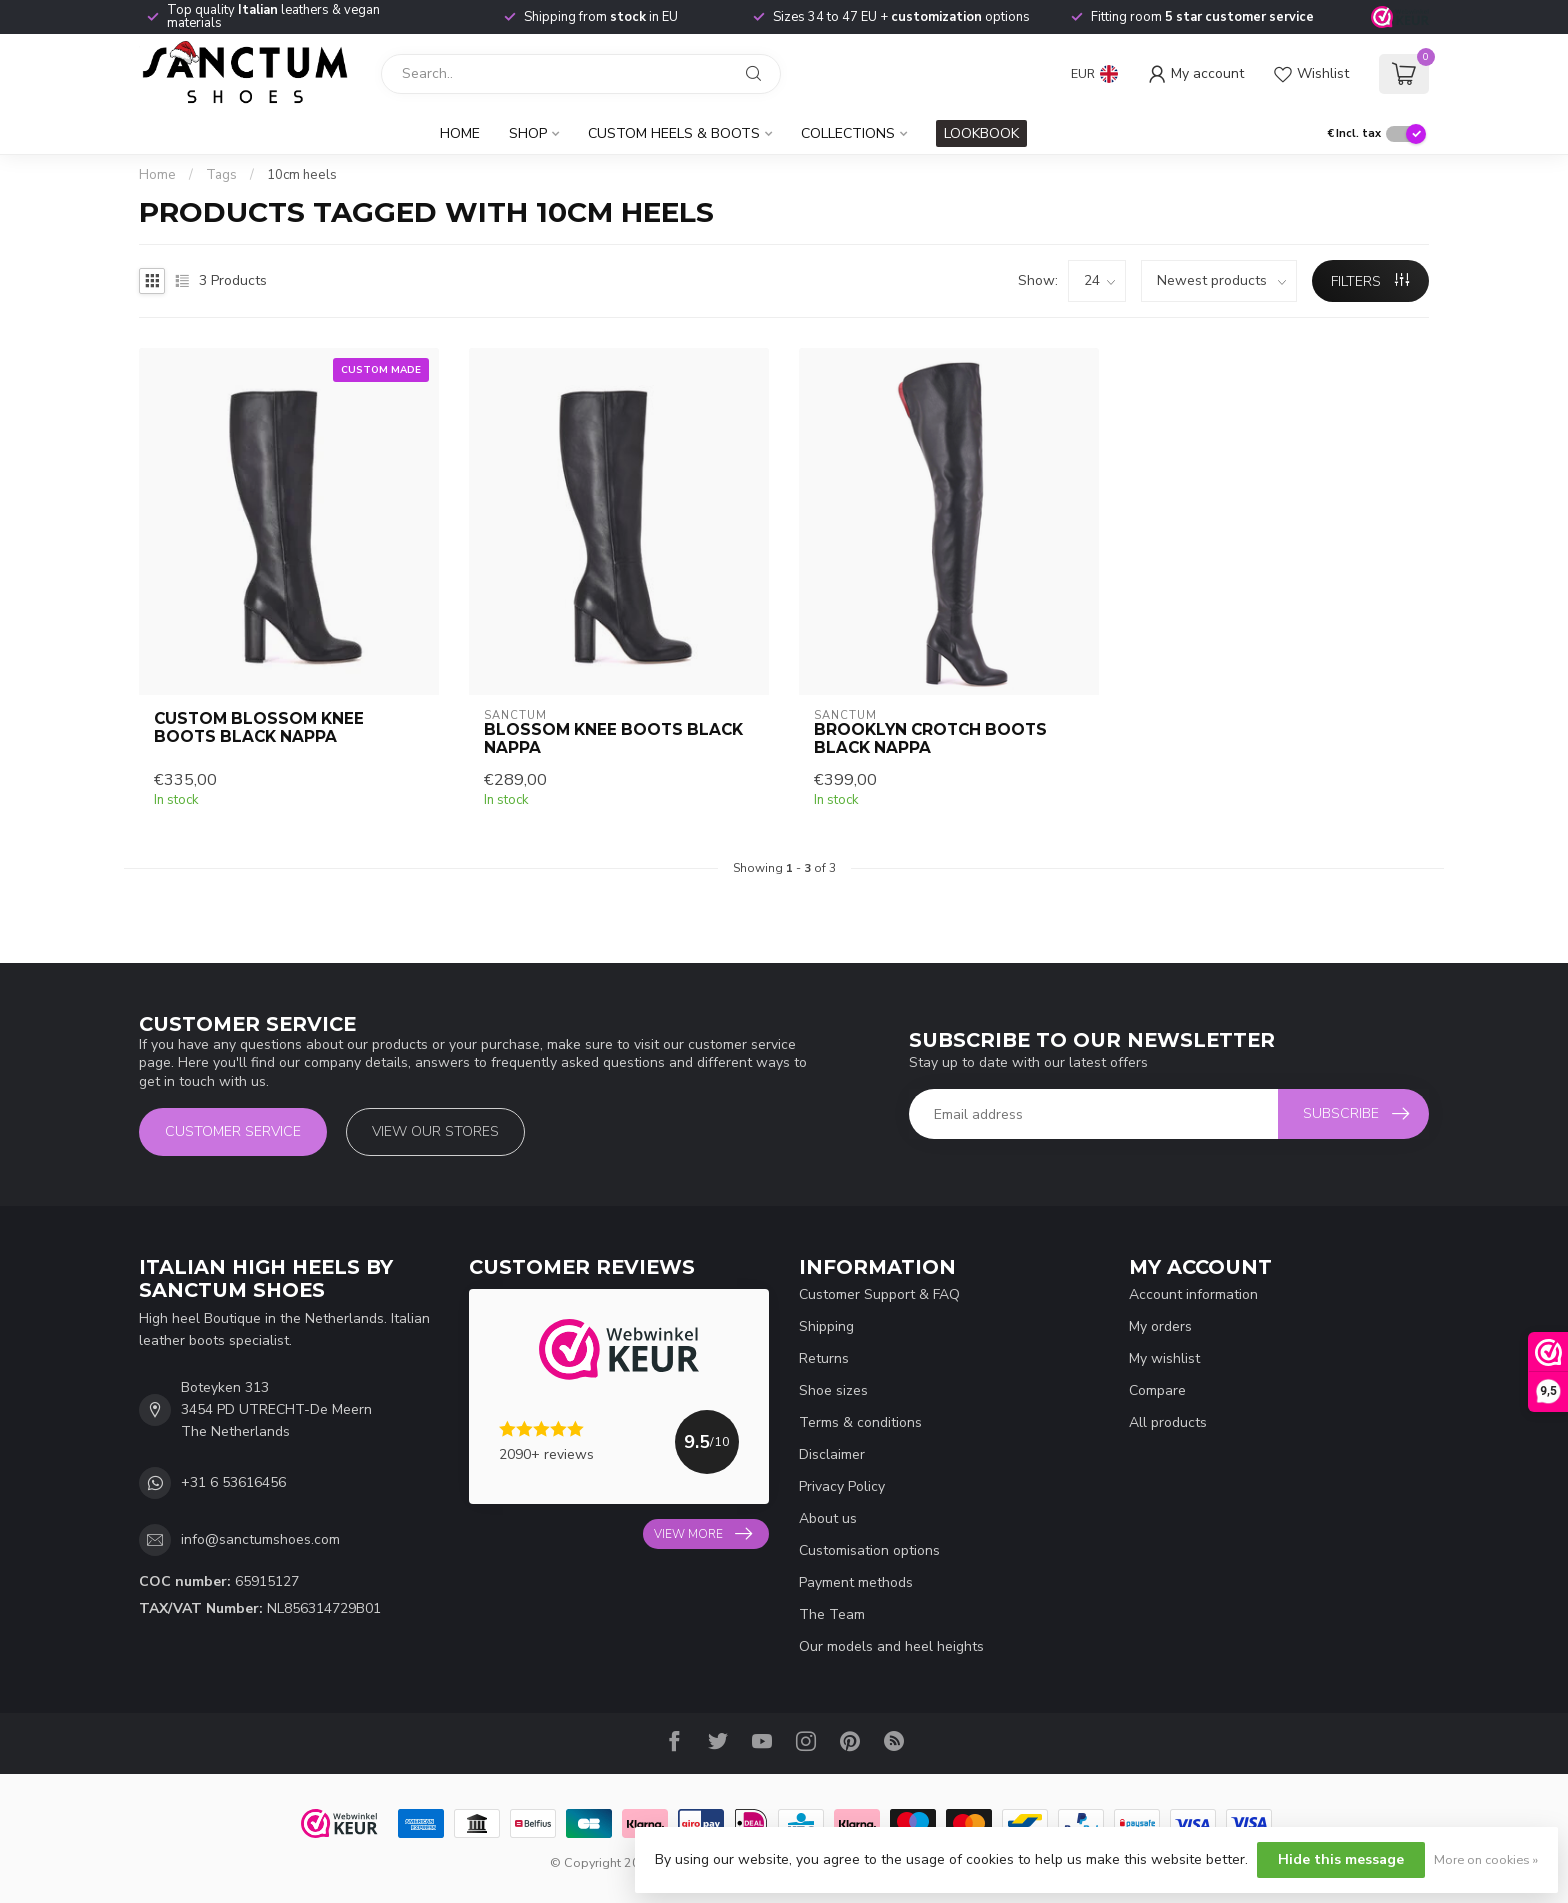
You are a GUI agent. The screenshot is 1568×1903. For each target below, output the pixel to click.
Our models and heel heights (891, 1646)
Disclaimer (832, 1454)
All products (1168, 1422)
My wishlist (1164, 1358)
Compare (1157, 1390)
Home (460, 133)
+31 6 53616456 (233, 1482)
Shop (528, 133)
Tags (221, 175)
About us (828, 1518)
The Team (832, 1614)
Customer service (233, 1131)
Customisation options (869, 1550)
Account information (1193, 1294)
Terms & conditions (860, 1422)
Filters (1370, 281)
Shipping (826, 1326)
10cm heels (302, 175)
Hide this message (1341, 1859)
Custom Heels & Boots (674, 133)
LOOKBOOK (981, 133)
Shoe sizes (833, 1390)
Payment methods (856, 1582)
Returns (824, 1358)
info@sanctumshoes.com (260, 1539)
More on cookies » (1486, 1859)
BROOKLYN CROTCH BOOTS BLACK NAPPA (930, 739)
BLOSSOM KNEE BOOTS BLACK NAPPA (613, 739)
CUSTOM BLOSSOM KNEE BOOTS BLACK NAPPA (259, 728)
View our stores (435, 1131)
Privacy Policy (842, 1486)
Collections (848, 133)
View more (703, 1534)
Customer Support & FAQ (879, 1294)
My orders (1160, 1326)
